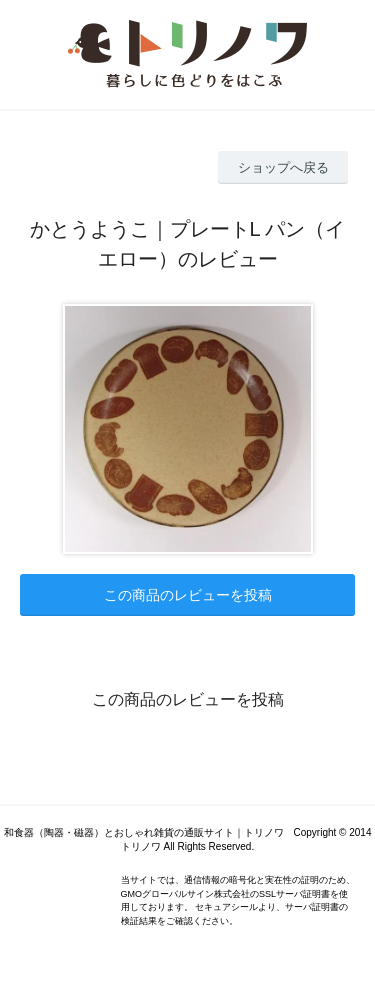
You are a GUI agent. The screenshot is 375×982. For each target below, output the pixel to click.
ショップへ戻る (283, 167)
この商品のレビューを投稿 (188, 595)
